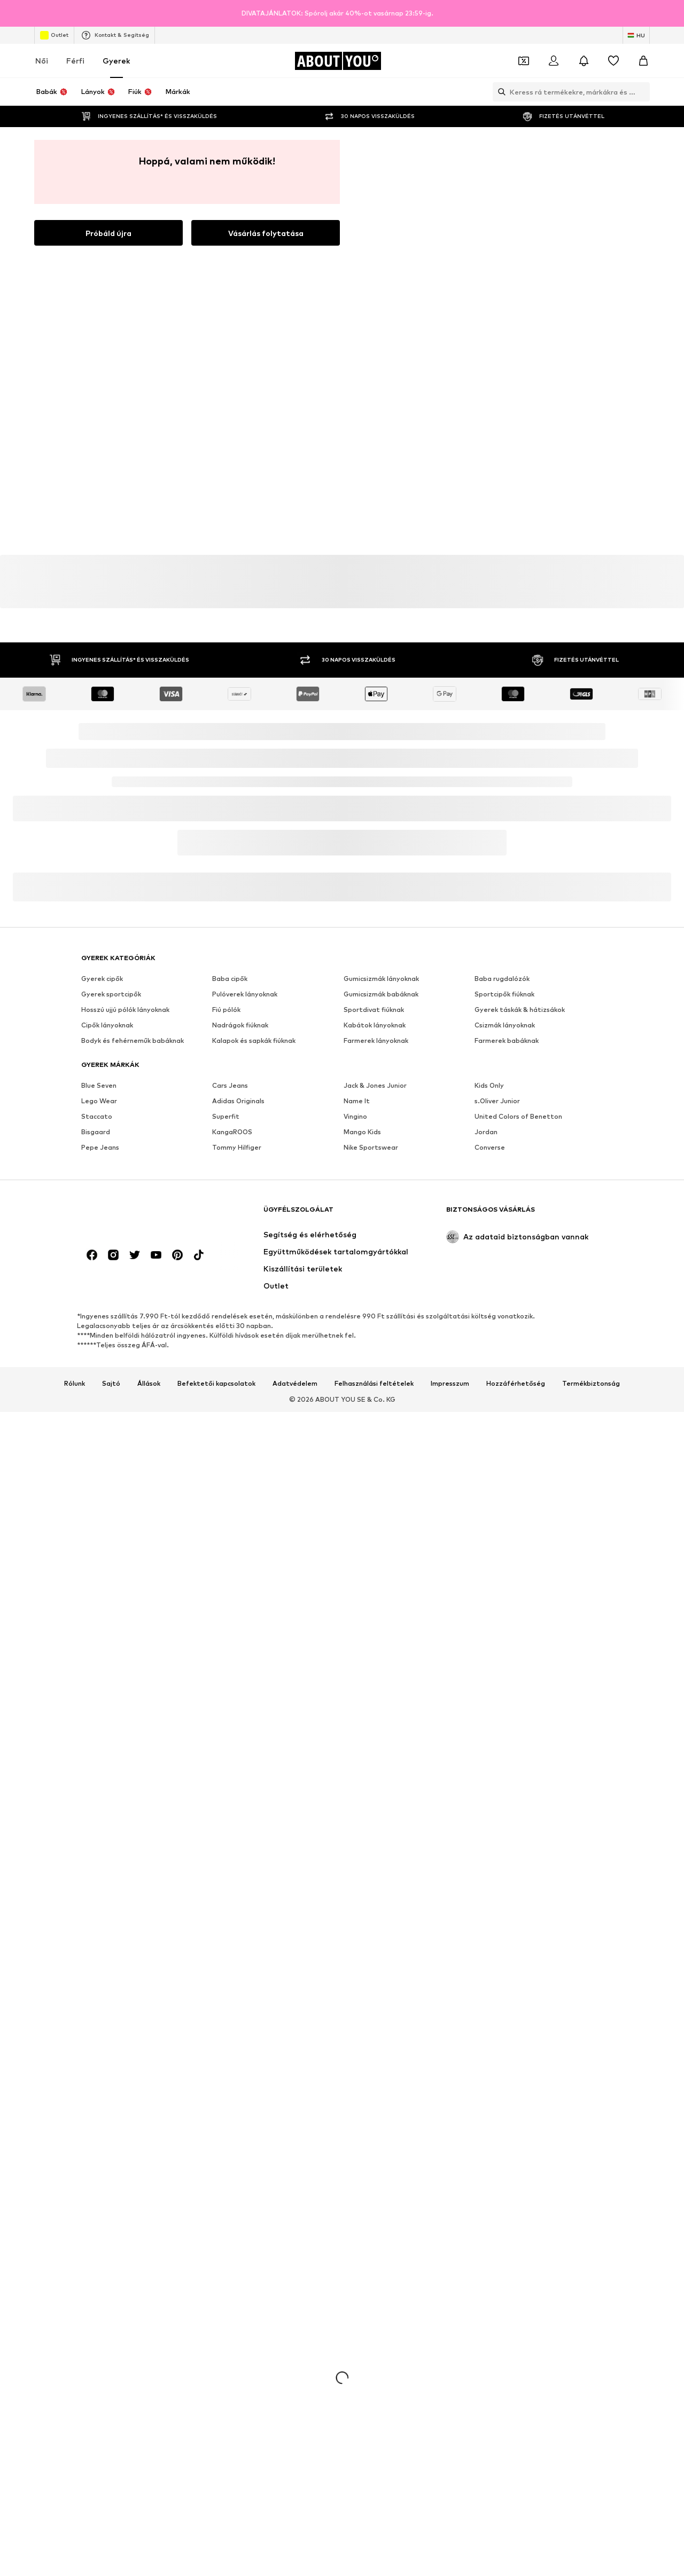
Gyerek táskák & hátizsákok (520, 1010)
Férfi (75, 60)
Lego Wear (99, 1101)
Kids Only (489, 1085)
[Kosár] (643, 60)
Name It (357, 1101)
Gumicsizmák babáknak (381, 994)
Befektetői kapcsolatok (216, 1383)
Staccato (96, 1116)
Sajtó (111, 1383)
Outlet (54, 35)
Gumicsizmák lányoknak (381, 979)
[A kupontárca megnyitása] (523, 60)
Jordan (486, 1132)
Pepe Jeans (100, 1147)
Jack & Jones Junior (375, 1085)
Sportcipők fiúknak (504, 994)
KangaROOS (232, 1132)
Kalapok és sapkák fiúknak (254, 1040)
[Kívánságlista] (613, 60)
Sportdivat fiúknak (374, 1010)
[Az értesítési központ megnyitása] (583, 61)
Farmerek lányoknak (376, 1040)
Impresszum (450, 1383)
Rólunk (74, 1383)
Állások (148, 1383)
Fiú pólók (226, 1010)
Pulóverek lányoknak (244, 994)
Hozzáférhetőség (515, 1383)
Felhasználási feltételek (374, 1383)
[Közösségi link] (92, 1254)
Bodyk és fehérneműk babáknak (132, 1040)
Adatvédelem (295, 1383)
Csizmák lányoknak (505, 1025)
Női (41, 60)
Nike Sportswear (371, 1147)
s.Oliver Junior (497, 1101)
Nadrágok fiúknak (240, 1025)
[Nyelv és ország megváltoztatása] (636, 35)
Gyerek (116, 60)
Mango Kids (362, 1132)
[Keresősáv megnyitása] (499, 92)
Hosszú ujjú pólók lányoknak (125, 1010)
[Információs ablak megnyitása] (672, 13)
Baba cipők (229, 979)
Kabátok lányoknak (375, 1025)
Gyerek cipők (102, 979)
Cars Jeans (230, 1085)
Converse (490, 1147)
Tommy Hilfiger (236, 1147)
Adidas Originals (238, 1101)
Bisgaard (95, 1132)
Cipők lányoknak (107, 1025)
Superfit (225, 1116)
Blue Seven (98, 1085)
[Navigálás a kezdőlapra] (337, 61)
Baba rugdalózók (502, 979)
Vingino (355, 1116)
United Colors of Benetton (518, 1116)
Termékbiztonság (591, 1383)
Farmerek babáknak (507, 1040)
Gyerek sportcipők (111, 994)
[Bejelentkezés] (553, 60)
